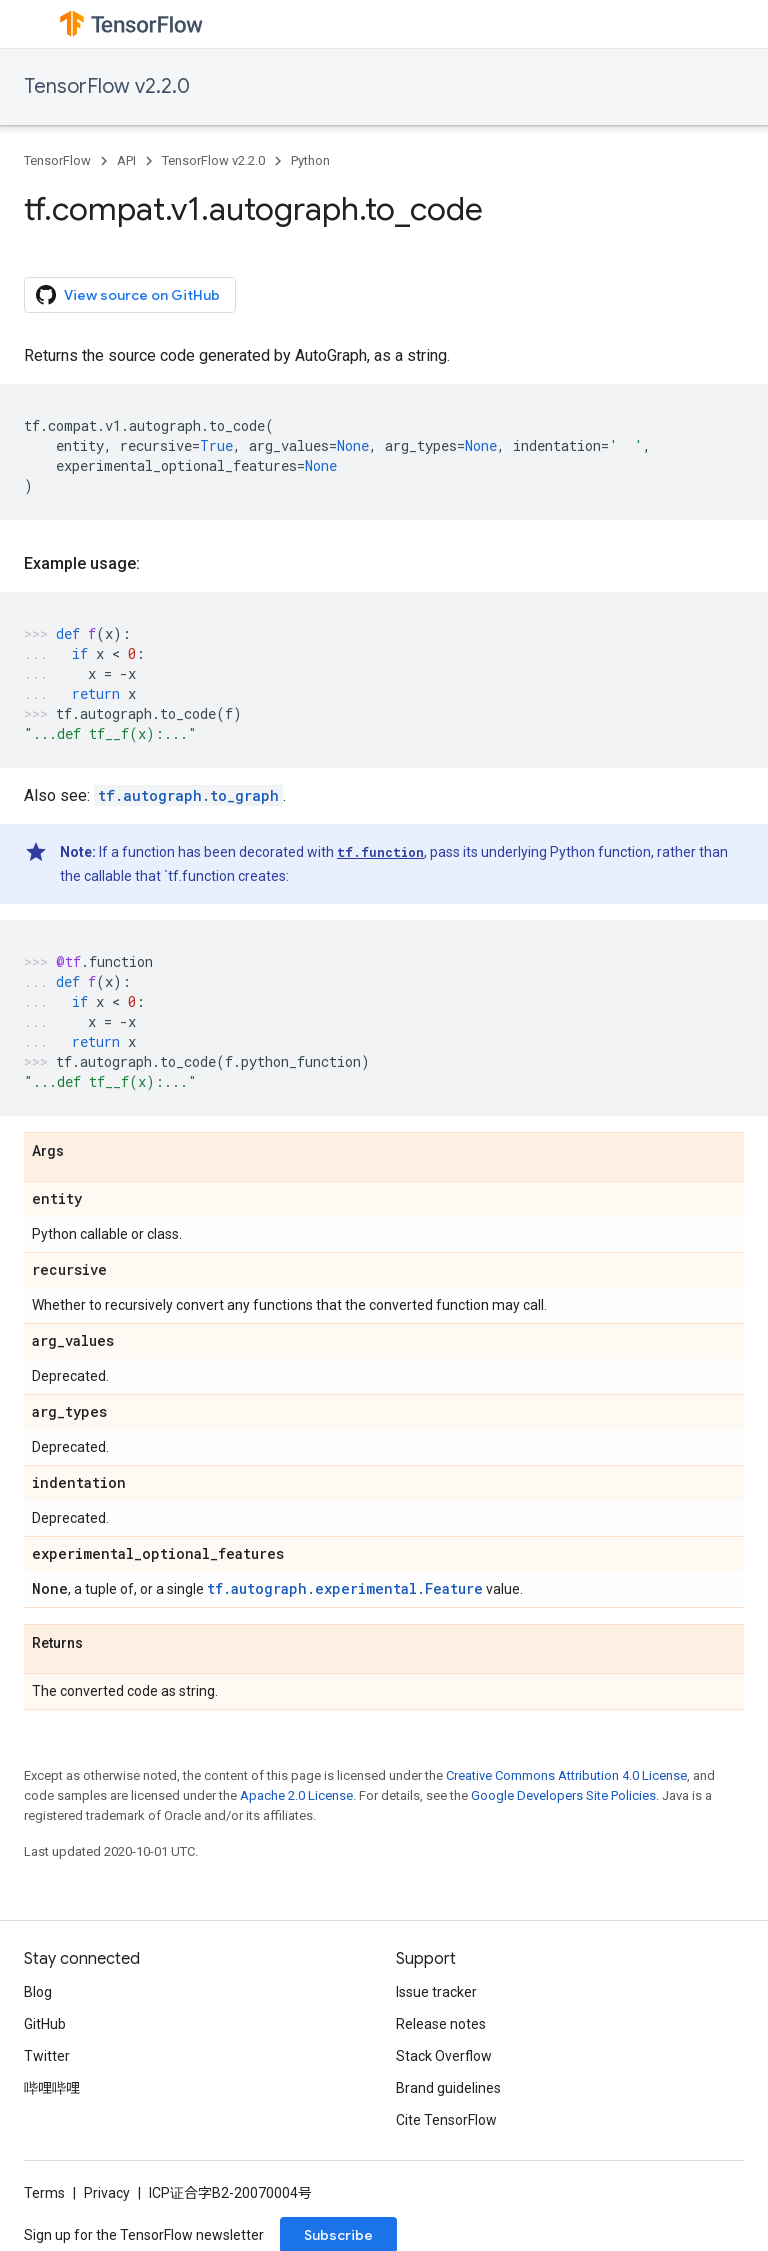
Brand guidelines (448, 2088)
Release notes (441, 2024)
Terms (44, 2193)
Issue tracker (436, 1992)
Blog (38, 1992)
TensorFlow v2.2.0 (107, 86)
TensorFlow (57, 160)
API (126, 160)
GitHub (45, 2024)
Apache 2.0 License (296, 1795)
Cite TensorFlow (446, 2120)
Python (310, 160)
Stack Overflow (444, 2056)
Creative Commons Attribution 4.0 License (566, 1775)
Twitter (47, 2056)
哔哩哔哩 (52, 2088)
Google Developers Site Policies (563, 1795)
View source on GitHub (128, 295)
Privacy (107, 2193)
